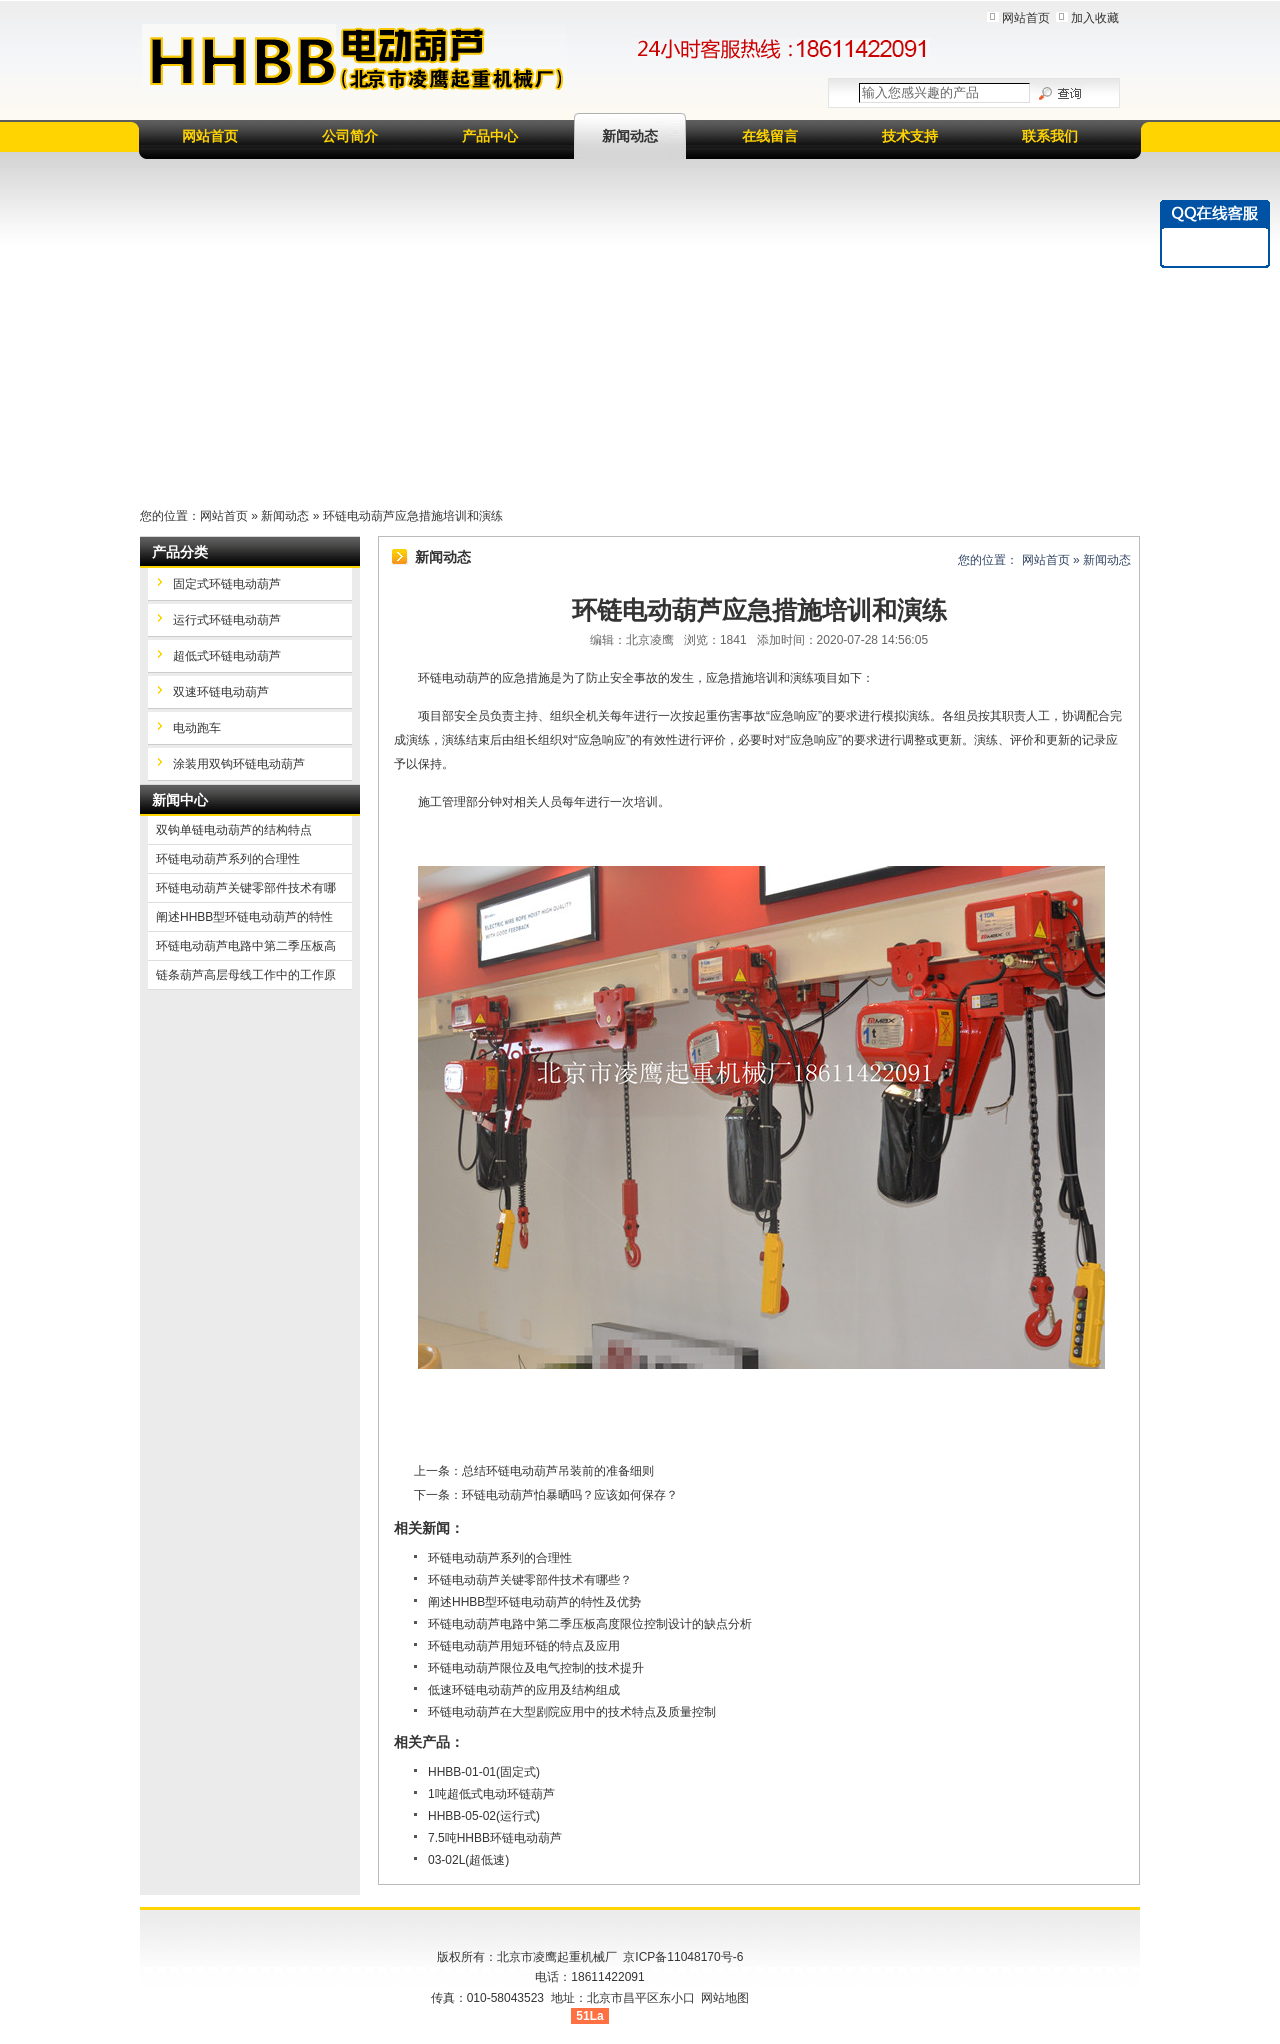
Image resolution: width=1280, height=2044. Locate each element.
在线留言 (770, 136)
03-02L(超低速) (468, 1860)
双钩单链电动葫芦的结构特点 (234, 830)
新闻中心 (180, 800)
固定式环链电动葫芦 (227, 584)
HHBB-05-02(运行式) (484, 1816)
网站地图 (725, 1998)
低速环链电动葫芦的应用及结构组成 (524, 1690)
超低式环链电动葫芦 (227, 656)
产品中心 (490, 136)
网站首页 (1026, 18)
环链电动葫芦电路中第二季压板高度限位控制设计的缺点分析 (590, 1624)
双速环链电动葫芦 (221, 692)
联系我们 (1050, 136)
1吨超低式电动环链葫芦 (491, 1794)
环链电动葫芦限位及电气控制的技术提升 (536, 1668)
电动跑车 (197, 728)
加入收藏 (1095, 18)
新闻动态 (630, 136)
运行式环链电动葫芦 (227, 620)
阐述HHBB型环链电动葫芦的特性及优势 (534, 1602)
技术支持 (910, 136)
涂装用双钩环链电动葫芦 (239, 764)
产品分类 (180, 552)
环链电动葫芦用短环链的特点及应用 (524, 1646)
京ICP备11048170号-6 (683, 1957)
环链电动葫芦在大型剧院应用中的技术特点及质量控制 (572, 1712)
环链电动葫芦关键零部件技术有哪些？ (530, 1580)
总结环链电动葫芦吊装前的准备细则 (558, 1471)
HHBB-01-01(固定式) (484, 1772)
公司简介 (350, 136)
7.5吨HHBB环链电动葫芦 (495, 1838)
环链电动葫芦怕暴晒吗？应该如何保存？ (570, 1495)
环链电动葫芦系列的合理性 (500, 1558)
